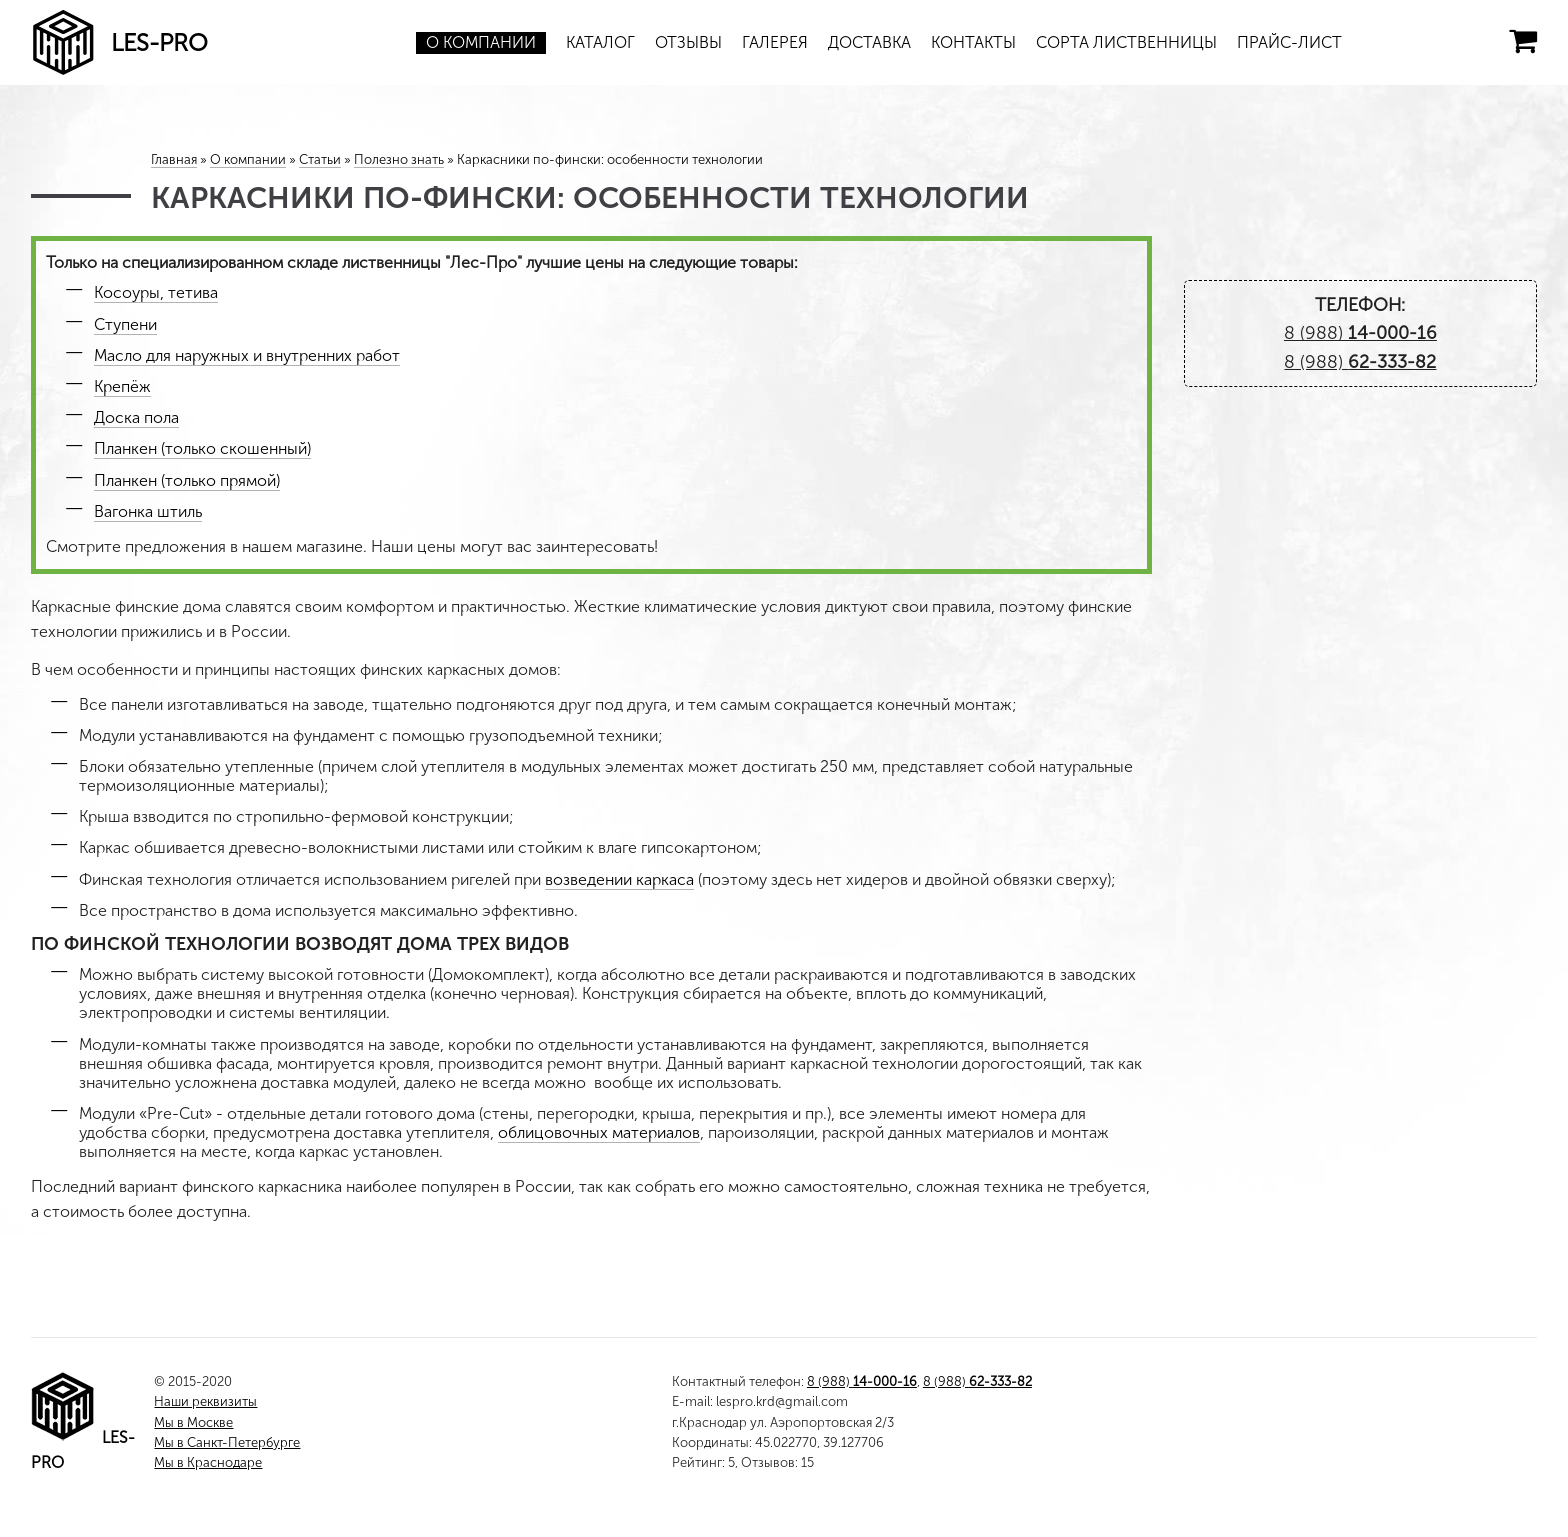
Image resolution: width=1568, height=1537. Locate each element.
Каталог (600, 42)
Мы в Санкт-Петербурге (227, 1442)
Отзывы (688, 42)
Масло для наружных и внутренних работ (247, 355)
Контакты (973, 42)
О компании (481, 42)
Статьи (320, 159)
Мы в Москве (193, 1422)
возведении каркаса (619, 879)
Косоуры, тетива (156, 292)
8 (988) (1360, 333)
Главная (174, 159)
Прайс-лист (1289, 42)
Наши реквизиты (205, 1401)
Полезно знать (399, 159)
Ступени (125, 324)
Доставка (869, 42)
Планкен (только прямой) (187, 480)
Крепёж (122, 386)
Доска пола (136, 417)
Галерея (775, 42)
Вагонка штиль (148, 511)
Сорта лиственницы (1126, 42)
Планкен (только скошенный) (202, 448)
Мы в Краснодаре (208, 1462)
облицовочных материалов (599, 1132)
